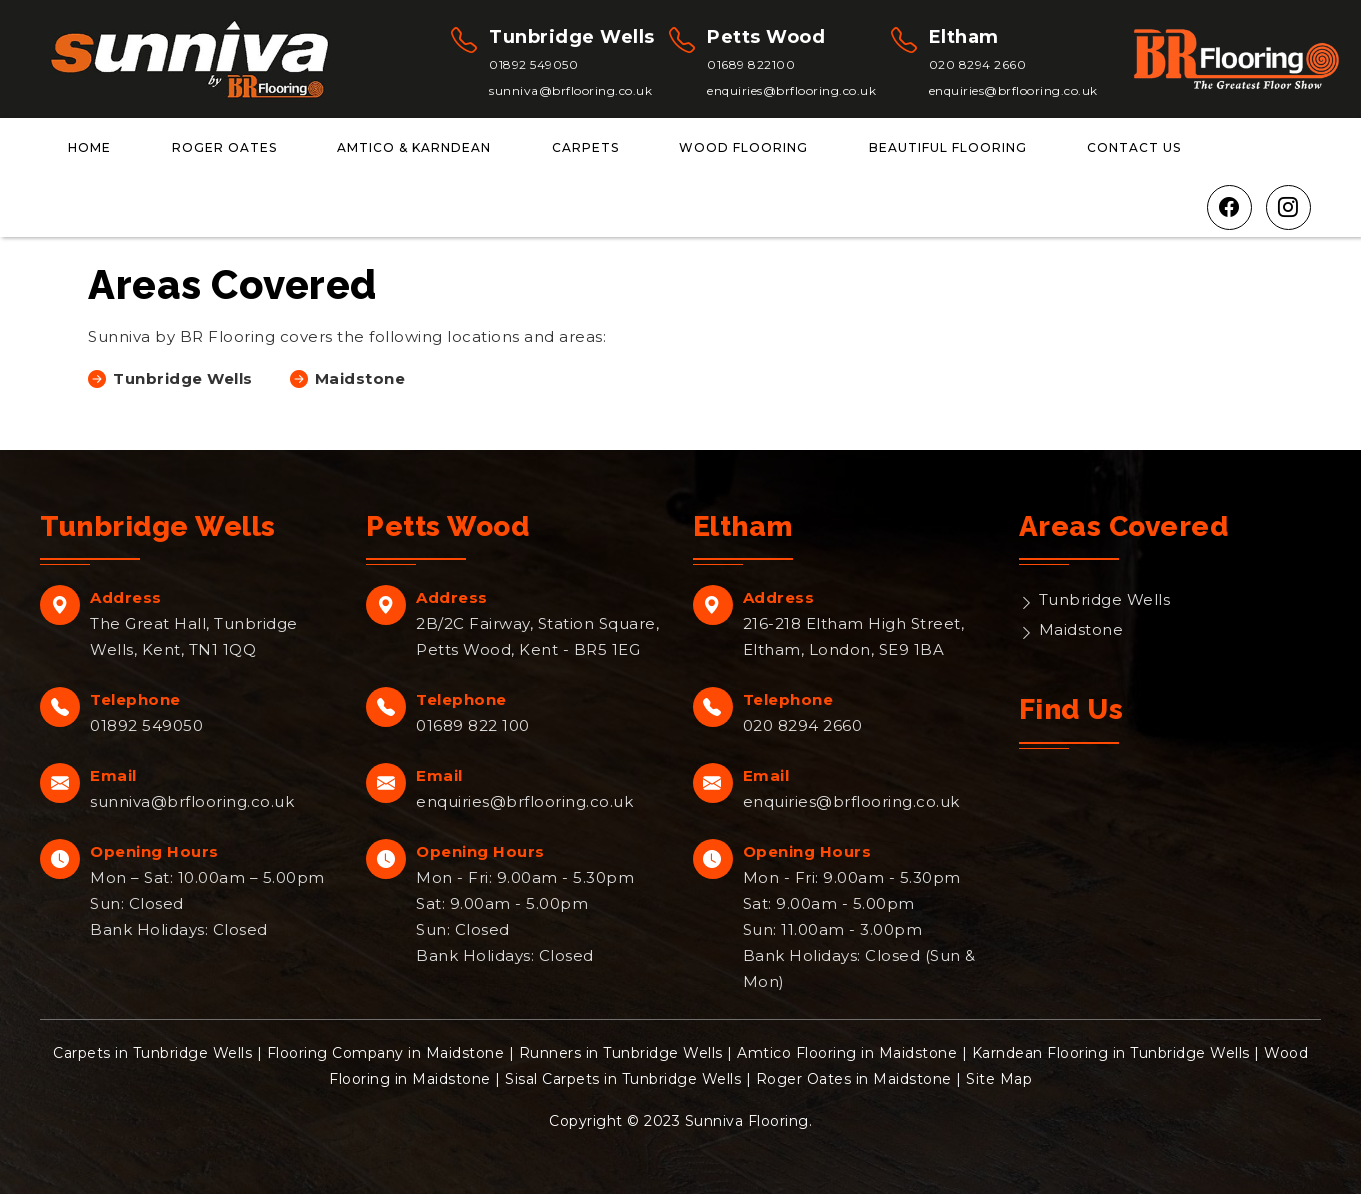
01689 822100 (751, 64)
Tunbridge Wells (1105, 599)
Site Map (999, 1079)
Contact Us (1134, 147)
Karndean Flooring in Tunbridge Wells (1111, 1053)
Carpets (585, 147)
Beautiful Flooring (948, 147)
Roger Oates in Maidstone (854, 1079)
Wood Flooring (743, 147)
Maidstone (1081, 629)
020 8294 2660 (978, 64)
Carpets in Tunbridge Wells (152, 1053)
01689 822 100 (473, 725)
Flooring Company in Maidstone (386, 1053)
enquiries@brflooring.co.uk (791, 90)
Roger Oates (224, 147)
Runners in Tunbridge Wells (621, 1053)
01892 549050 (533, 64)
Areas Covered (1124, 526)
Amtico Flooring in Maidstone (847, 1053)
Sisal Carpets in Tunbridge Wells (623, 1079)
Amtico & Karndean (414, 147)
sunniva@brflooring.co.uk (570, 90)
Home (89, 147)
